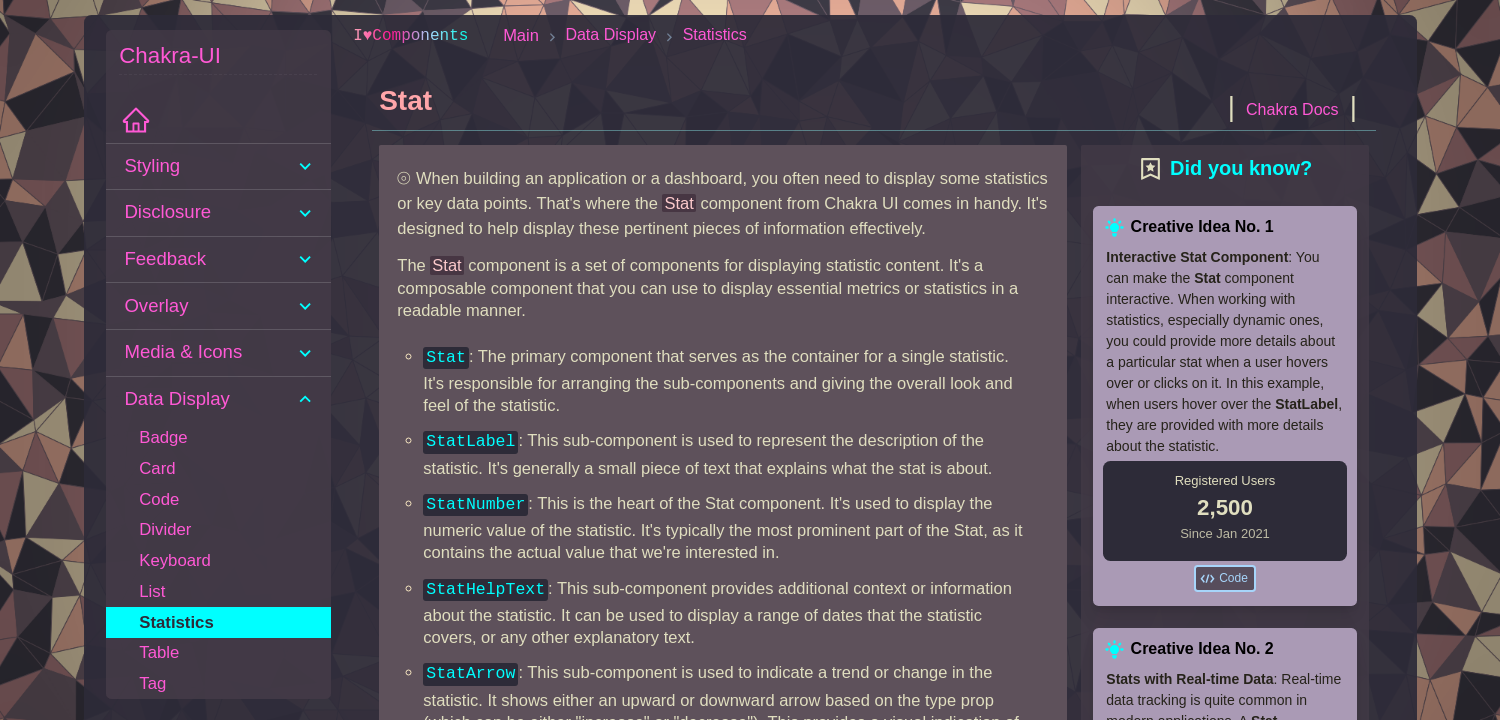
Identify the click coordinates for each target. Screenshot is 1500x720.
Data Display (610, 34)
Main (521, 35)
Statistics (715, 34)
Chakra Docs (1292, 109)
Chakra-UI (170, 55)
